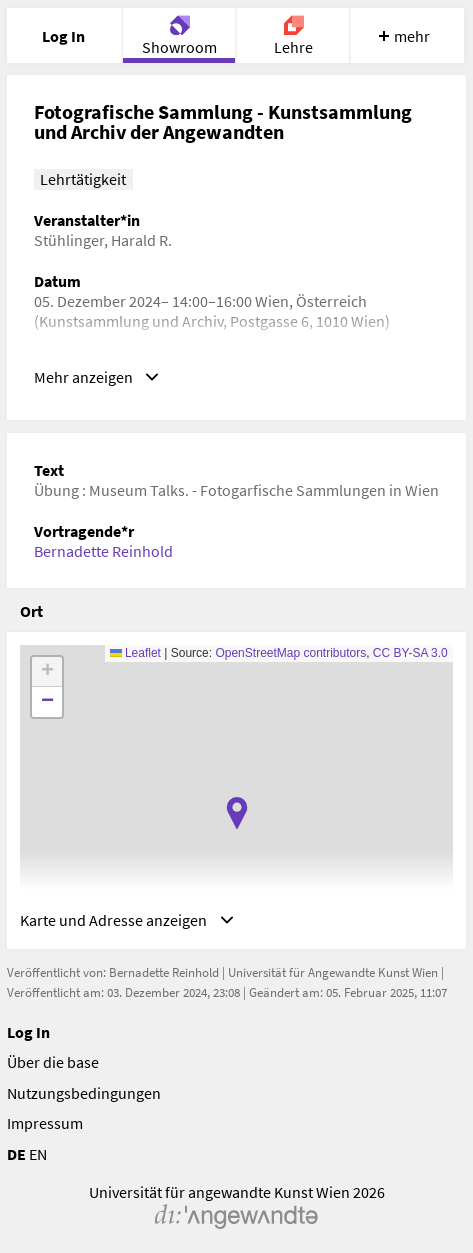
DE (16, 1154)
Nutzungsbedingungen (84, 1093)
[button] (237, 813)
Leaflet (135, 653)
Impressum (45, 1123)
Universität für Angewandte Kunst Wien (333, 972)
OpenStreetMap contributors (290, 653)
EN (38, 1154)
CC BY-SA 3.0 (410, 653)
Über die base (53, 1062)
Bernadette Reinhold (103, 551)
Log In (28, 1032)
